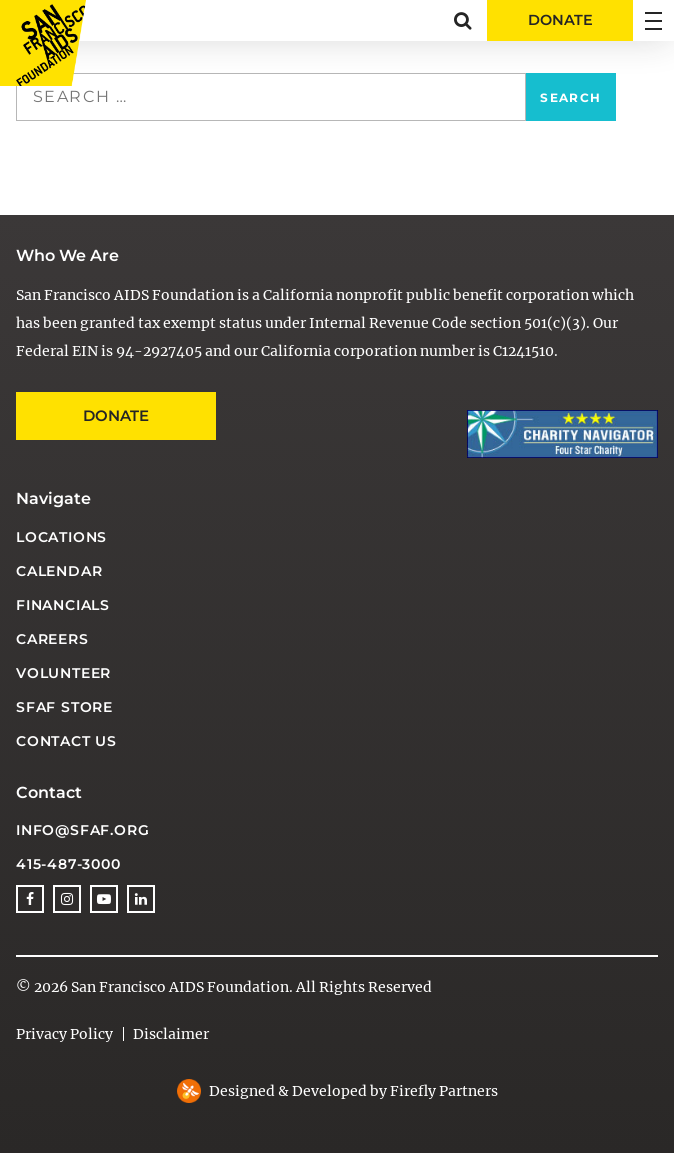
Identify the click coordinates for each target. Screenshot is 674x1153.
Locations (61, 537)
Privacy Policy (64, 1034)
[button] (462, 20)
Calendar (59, 571)
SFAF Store (64, 707)
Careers (52, 639)
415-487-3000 (68, 864)
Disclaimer (171, 1034)
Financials (63, 605)
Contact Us (66, 741)
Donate (116, 415)
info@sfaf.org (82, 830)
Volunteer (63, 673)
